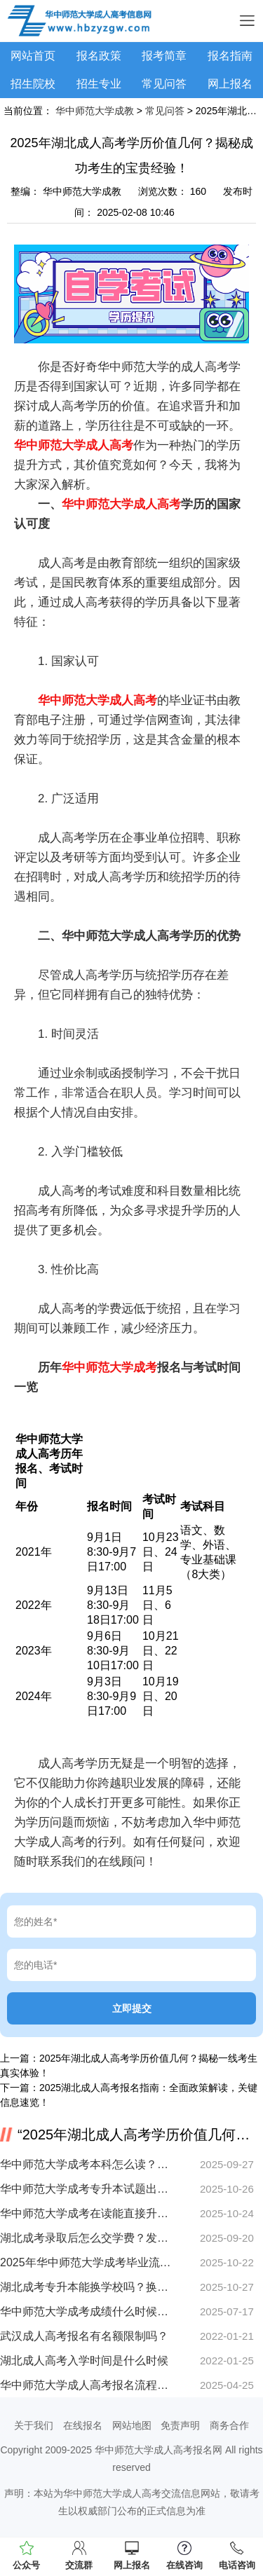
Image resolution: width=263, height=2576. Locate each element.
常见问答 (164, 84)
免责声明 (180, 2425)
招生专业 (98, 84)
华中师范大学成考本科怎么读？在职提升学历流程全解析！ (86, 2164)
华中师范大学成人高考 (73, 445)
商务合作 (229, 2425)
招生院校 (33, 84)
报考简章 (164, 56)
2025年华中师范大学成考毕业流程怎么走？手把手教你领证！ (86, 2262)
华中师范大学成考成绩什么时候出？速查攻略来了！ (86, 2311)
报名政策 (98, 56)
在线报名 (82, 2425)
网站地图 (131, 2425)
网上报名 (230, 84)
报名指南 (230, 56)
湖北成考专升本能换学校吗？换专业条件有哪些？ (86, 2287)
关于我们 (33, 2425)
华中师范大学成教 (94, 110)
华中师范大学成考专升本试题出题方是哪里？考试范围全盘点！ (86, 2189)
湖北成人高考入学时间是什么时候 (84, 2360)
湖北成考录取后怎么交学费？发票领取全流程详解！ (86, 2238)
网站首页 (33, 56)
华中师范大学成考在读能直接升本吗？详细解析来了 (86, 2213)
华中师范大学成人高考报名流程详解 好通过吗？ (86, 2385)
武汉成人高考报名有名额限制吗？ (84, 2336)
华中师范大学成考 (109, 1367)
